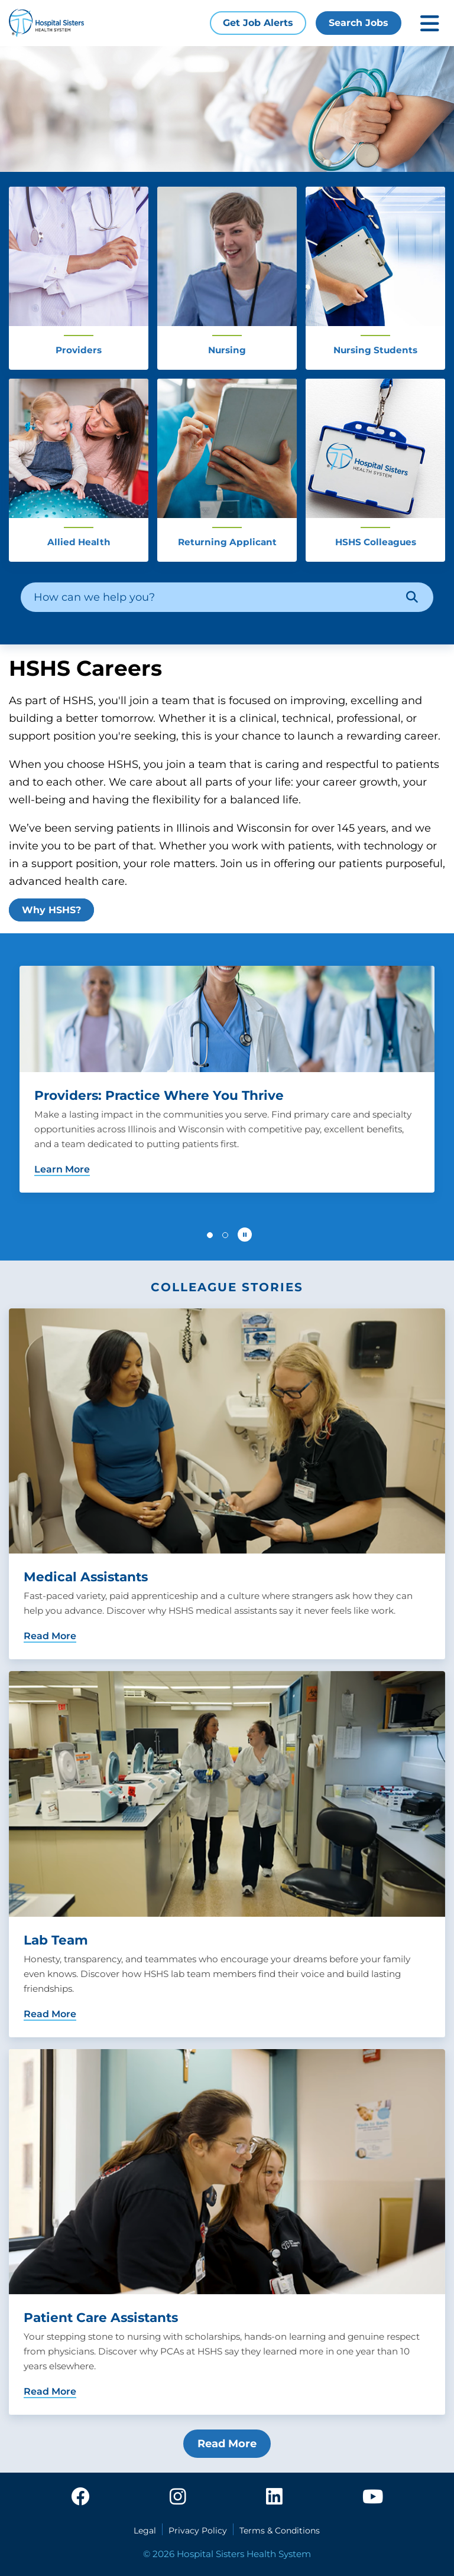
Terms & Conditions (279, 2530)
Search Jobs (358, 22)
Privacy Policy (197, 2530)
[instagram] (178, 2497)
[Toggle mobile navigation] (429, 23)
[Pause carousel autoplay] (245, 1234)
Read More (227, 2443)
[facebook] (80, 2497)
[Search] (412, 597)
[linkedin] (274, 2497)
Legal (145, 2530)
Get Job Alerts (258, 22)
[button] (210, 1235)
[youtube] (372, 2497)
